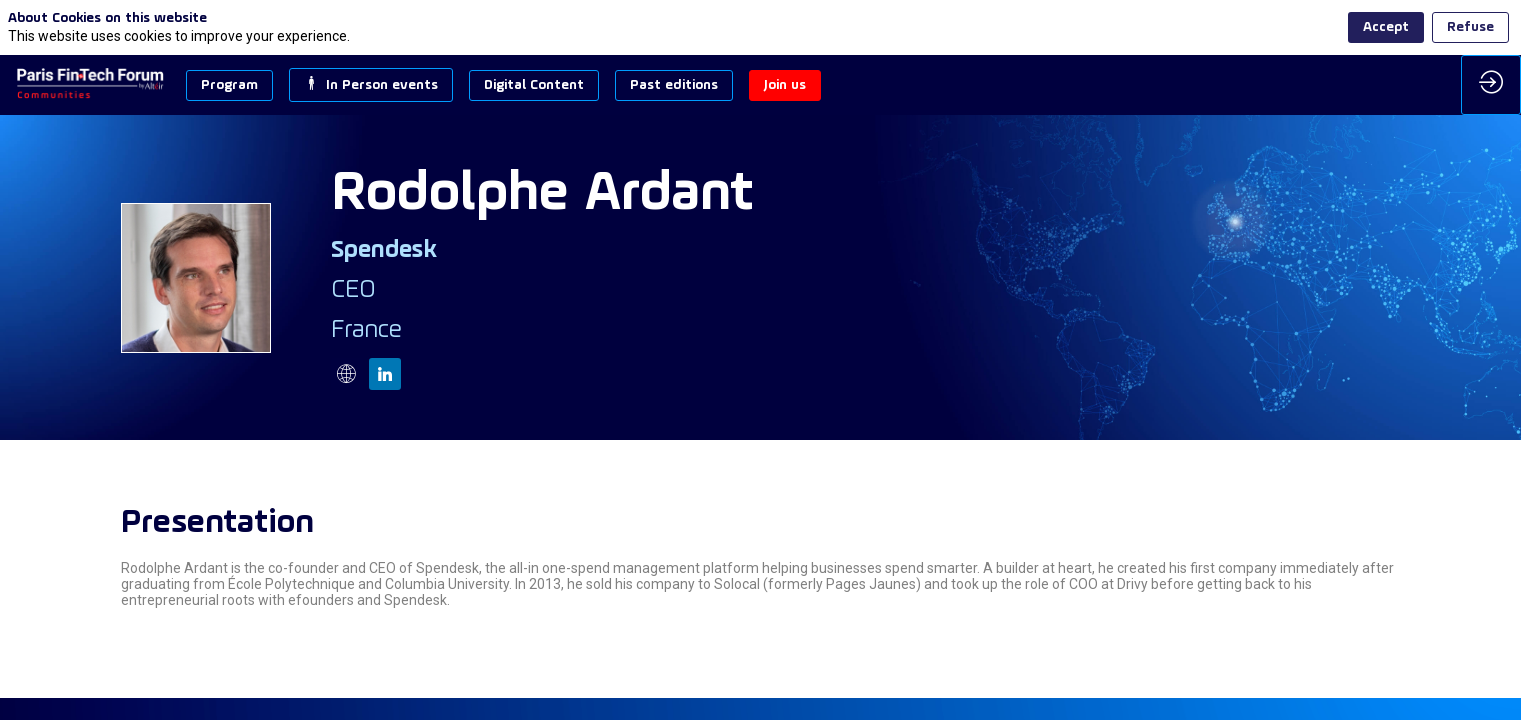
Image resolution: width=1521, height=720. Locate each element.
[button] (229, 85)
